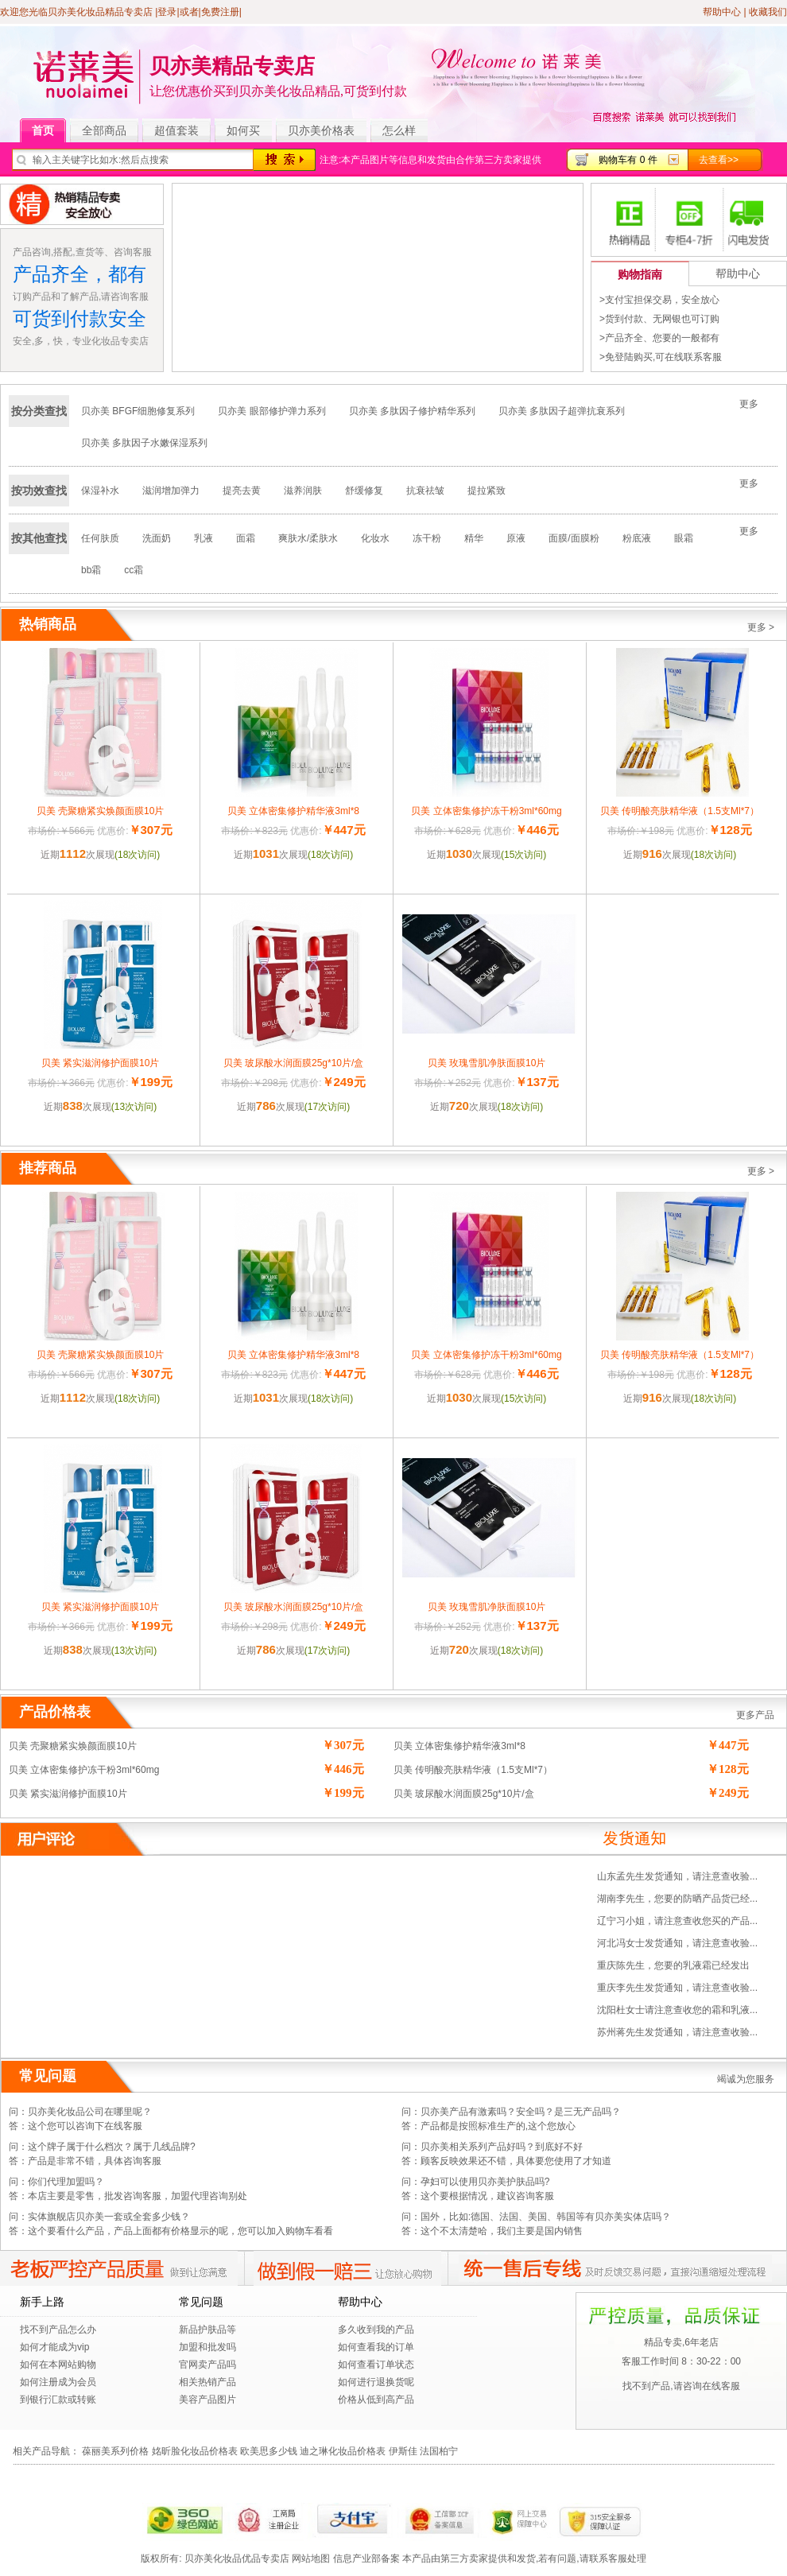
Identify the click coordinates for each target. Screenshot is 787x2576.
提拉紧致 (486, 490)
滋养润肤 (303, 490)
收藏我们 (768, 11)
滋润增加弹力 (171, 490)
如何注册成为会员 (58, 2382)
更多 (748, 403)
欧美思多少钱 (268, 2451)
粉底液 (636, 538)
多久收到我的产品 (376, 2329)
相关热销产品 (207, 2382)
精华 (473, 538)
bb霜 (91, 570)
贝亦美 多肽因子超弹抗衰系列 (561, 411)
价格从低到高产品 (376, 2399)
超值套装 (182, 131)
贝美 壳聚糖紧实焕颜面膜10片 (101, 811)
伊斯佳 (403, 2451)
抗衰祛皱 (425, 490)
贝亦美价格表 (321, 130)
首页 (49, 131)
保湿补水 (100, 490)
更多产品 (755, 1715)
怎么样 (399, 130)
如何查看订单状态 (376, 2364)
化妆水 (375, 538)
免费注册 (220, 11)
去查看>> (719, 159)
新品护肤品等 (207, 2329)
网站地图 (311, 2558)
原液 (515, 538)
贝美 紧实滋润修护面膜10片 (100, 1063)
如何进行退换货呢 (376, 2382)
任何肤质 (100, 538)
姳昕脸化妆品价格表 (195, 2451)
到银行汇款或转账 (58, 2399)
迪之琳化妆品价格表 (343, 2451)
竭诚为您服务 (745, 2079)
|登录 (165, 11)
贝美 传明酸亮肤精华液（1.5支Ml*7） (679, 811)
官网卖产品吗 (207, 2364)
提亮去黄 (242, 490)
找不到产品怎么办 (58, 2329)
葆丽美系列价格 (115, 2451)
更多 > (760, 627)
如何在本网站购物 (58, 2364)
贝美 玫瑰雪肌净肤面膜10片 (487, 1063)
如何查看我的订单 (376, 2347)
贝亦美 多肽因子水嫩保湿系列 (144, 442)
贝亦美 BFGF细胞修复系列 (138, 411)
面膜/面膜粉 (574, 538)
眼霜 (683, 538)
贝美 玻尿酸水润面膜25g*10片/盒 (293, 1063)
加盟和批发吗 (207, 2347)
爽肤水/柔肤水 (308, 538)
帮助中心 (722, 11)
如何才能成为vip (54, 2347)
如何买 (243, 130)
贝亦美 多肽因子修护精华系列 (412, 411)
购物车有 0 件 (628, 159)
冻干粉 (427, 538)
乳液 (203, 538)
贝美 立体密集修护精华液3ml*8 (293, 811)
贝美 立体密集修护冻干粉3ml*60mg (486, 811)
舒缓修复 (364, 490)
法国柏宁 (439, 2451)
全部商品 (110, 131)
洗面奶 (156, 538)
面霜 (245, 538)
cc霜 (133, 570)
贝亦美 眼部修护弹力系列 (271, 411)
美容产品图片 (207, 2399)
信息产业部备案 (366, 2558)
